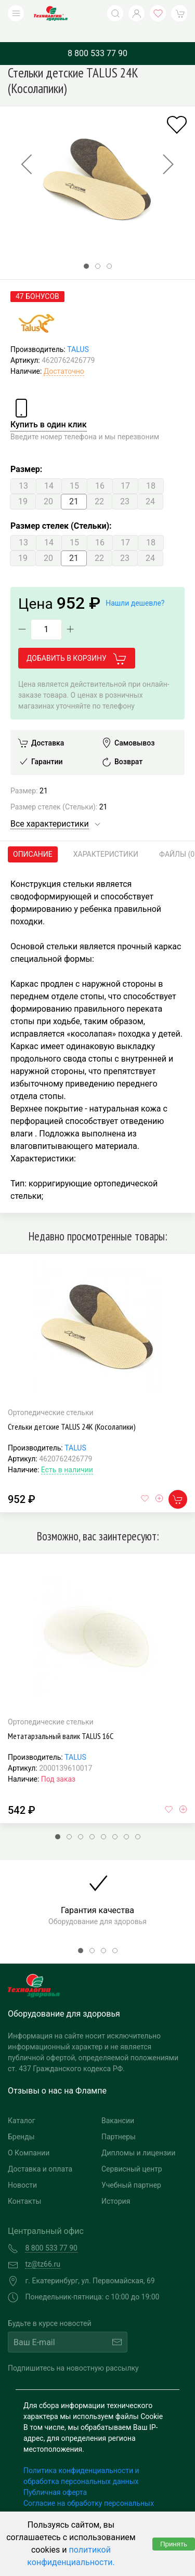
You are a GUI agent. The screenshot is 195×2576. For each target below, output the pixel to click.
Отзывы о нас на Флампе (57, 2075)
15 (74, 470)
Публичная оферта (55, 2477)
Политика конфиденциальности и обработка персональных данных (81, 2460)
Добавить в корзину (77, 643)
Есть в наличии (67, 1454)
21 (74, 486)
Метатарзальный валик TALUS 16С (60, 1720)
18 (150, 470)
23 (124, 486)
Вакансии (117, 2105)
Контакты (24, 2185)
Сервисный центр (131, 2153)
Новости (22, 2169)
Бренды (21, 2121)
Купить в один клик (48, 409)
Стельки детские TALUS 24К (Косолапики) (72, 1411)
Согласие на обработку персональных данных (88, 2493)
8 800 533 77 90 (97, 38)
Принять (173, 2544)
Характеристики (105, 838)
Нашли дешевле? (135, 587)
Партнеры (118, 2121)
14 (49, 470)
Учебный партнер (131, 2169)
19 (23, 486)
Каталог (21, 2105)
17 (125, 470)
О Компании (28, 2137)
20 (48, 486)
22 (99, 486)
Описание (33, 838)
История (115, 2185)
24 (150, 486)
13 (23, 470)
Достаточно (64, 355)
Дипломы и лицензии (138, 2137)
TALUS (78, 334)
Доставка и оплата (40, 2153)
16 (100, 470)
